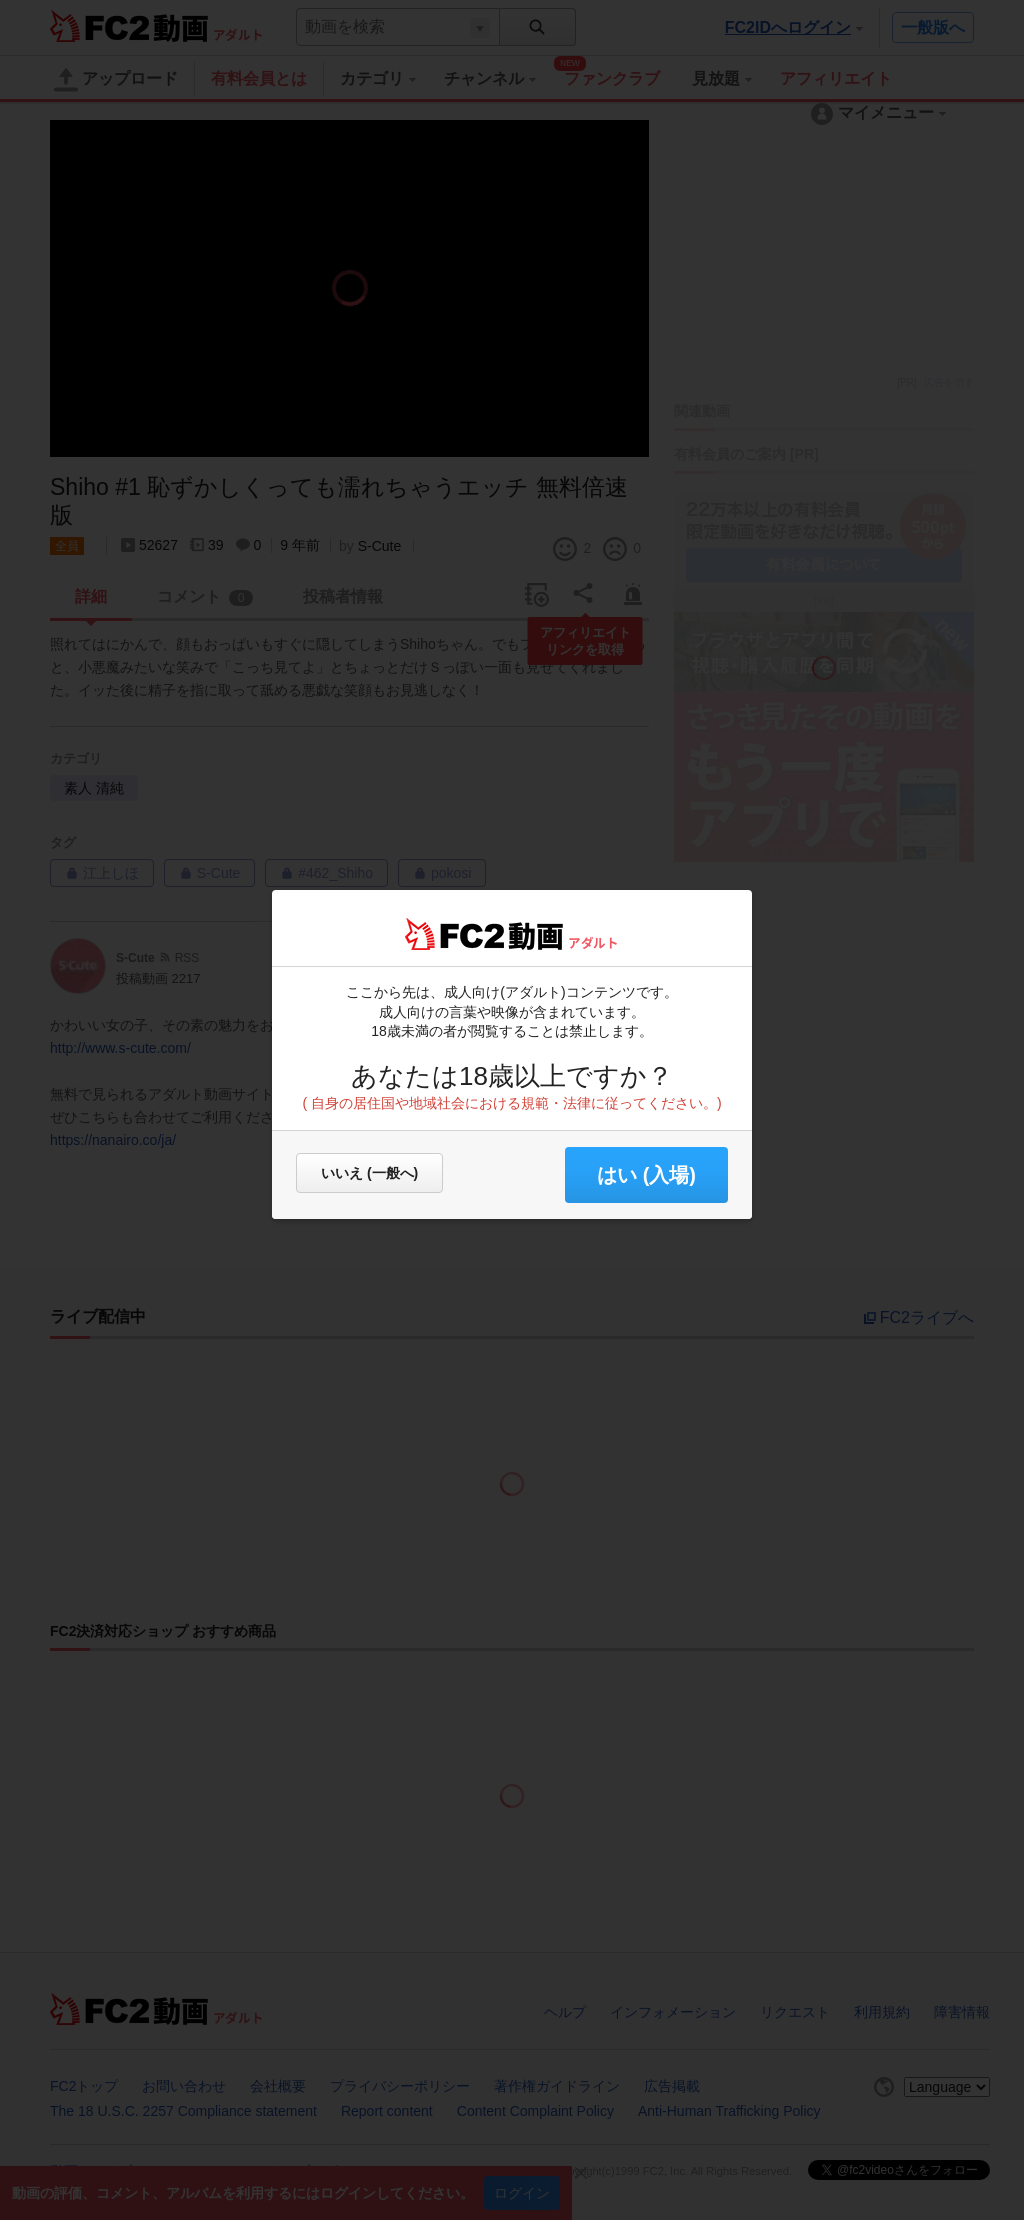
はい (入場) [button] (646, 1175)
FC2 (454, 934)
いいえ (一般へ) (369, 1173)
